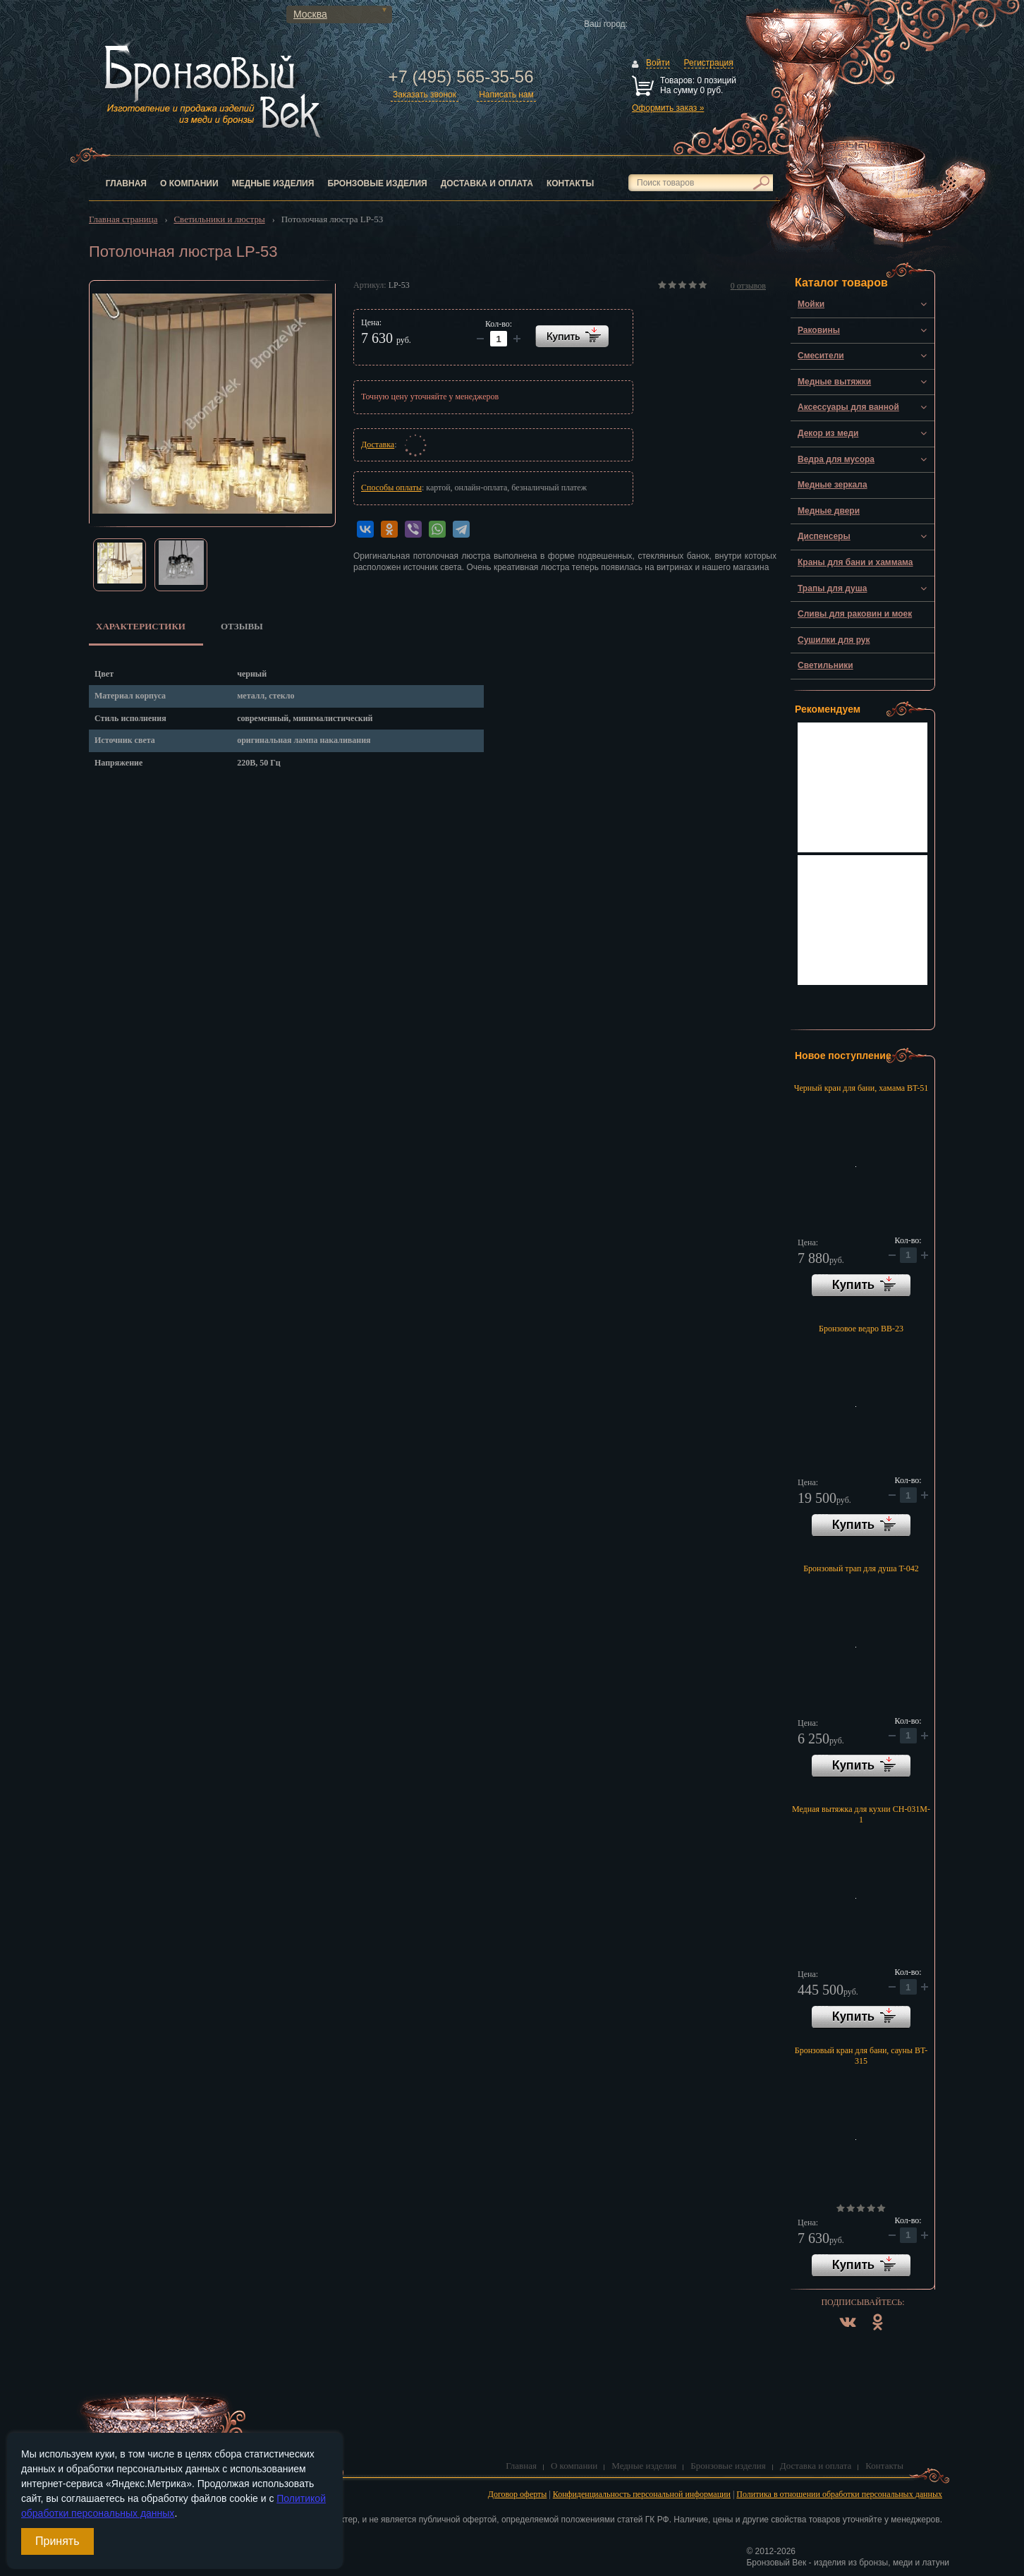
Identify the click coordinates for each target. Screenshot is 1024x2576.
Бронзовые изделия (377, 183)
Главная (126, 183)
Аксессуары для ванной (848, 407)
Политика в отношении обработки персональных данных (839, 2494)
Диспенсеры (824, 536)
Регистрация (708, 63)
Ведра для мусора (836, 459)
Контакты (570, 183)
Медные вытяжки (834, 382)
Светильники (825, 665)
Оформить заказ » (668, 108)
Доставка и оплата (487, 183)
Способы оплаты (391, 487)
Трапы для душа (832, 588)
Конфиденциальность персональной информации (642, 2494)
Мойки (811, 304)
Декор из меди (828, 433)
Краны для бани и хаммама (855, 562)
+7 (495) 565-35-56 (460, 76)
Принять (57, 2541)
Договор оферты (517, 2494)
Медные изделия (273, 183)
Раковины (819, 330)
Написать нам (506, 94)
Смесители (821, 356)
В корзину (861, 1285)
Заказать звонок (424, 94)
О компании (189, 183)
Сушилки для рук (834, 640)
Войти (658, 63)
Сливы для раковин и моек (855, 614)
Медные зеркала (832, 485)
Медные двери (829, 511)
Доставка (377, 444)
